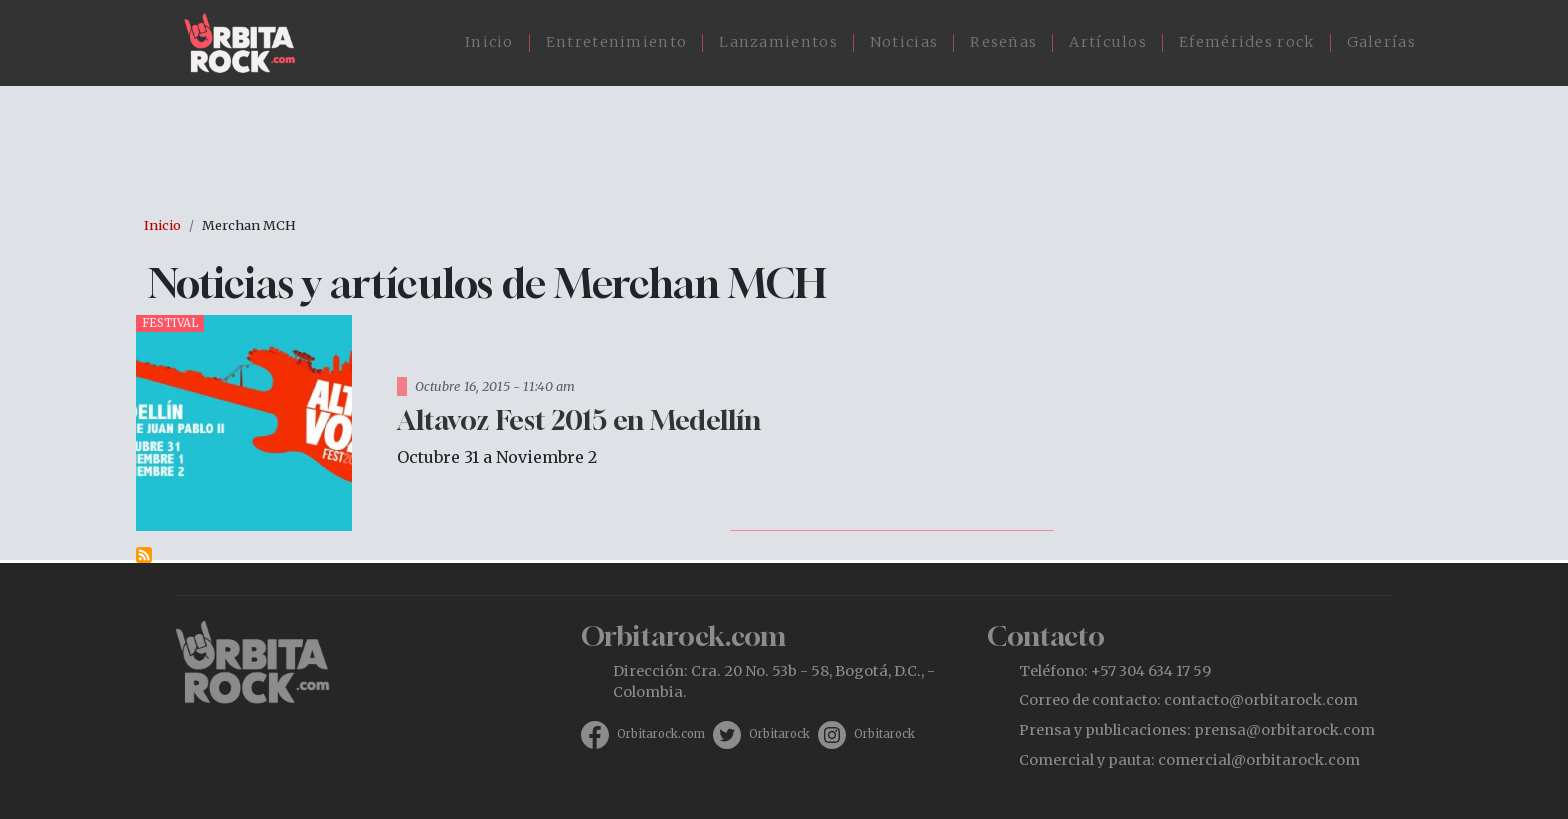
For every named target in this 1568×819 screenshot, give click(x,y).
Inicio (489, 42)
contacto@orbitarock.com (1261, 700)
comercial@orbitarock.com (1259, 760)
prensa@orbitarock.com (1284, 730)
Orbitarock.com (661, 734)
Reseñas (1003, 42)
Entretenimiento (617, 42)
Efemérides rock (1247, 42)
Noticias (904, 42)
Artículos (1108, 42)
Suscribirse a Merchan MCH (144, 555)
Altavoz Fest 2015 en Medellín (579, 419)
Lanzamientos (778, 42)
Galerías (1381, 42)
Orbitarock (779, 734)
